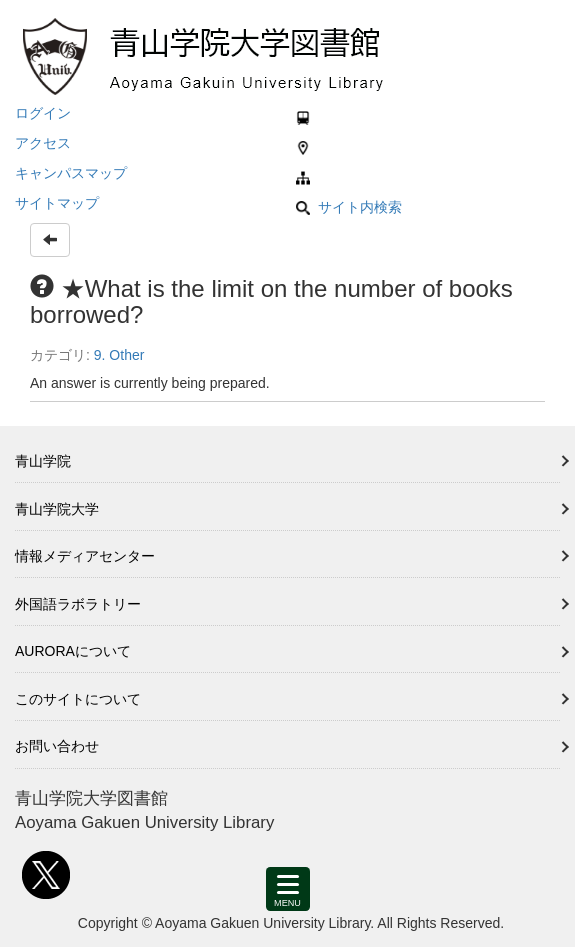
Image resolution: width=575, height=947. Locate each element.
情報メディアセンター (85, 556)
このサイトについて (78, 699)
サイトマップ (57, 203)
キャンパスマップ (71, 173)
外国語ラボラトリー (78, 604)
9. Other (119, 355)
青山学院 (43, 461)
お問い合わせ (57, 746)
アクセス (43, 143)
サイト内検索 (349, 207)
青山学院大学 (57, 509)
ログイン (43, 113)
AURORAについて (73, 651)
